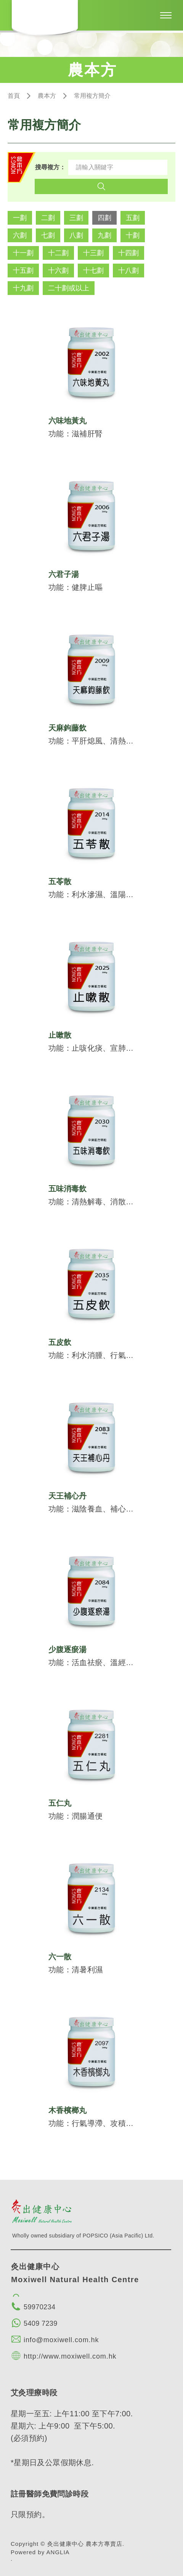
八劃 (76, 235)
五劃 (133, 218)
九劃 (104, 235)
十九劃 (23, 288)
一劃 (20, 218)
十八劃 (128, 270)
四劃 (104, 218)
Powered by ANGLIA (40, 2552)
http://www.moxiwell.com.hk (70, 2356)
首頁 (14, 95)
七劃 (48, 235)
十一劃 (23, 253)
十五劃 (23, 270)
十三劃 (93, 253)
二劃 (48, 218)
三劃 (76, 218)
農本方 (47, 95)
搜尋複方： (50, 167)
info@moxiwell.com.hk (61, 2340)
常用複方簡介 (92, 95)
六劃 (20, 235)
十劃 (133, 235)
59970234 (39, 2307)
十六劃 (58, 270)
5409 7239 (41, 2323)
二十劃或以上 (68, 288)
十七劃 (93, 270)
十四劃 (128, 253)
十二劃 (58, 253)
